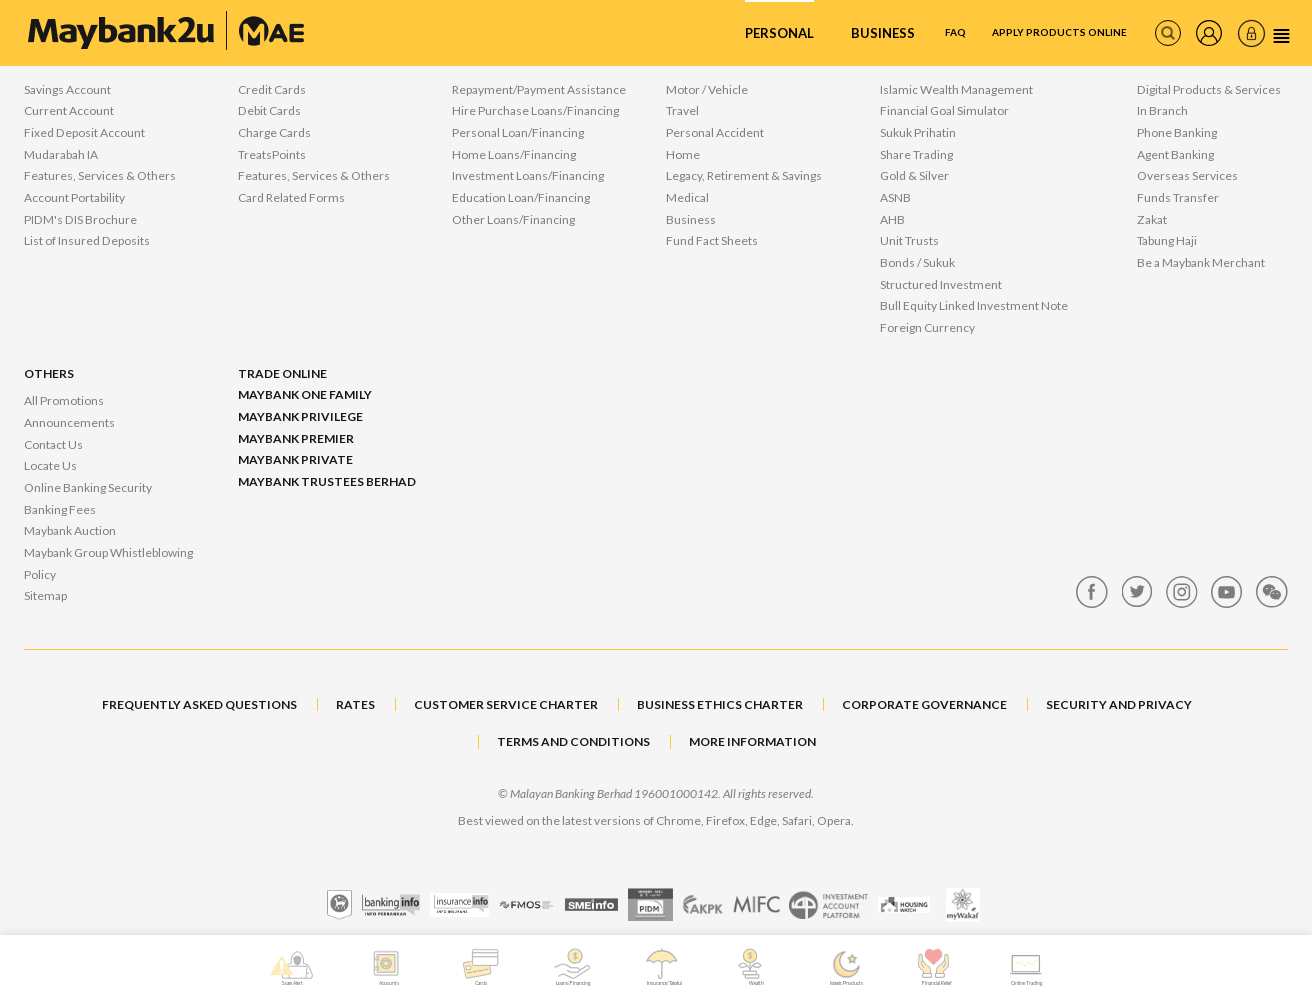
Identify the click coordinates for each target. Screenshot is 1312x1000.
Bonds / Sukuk (917, 262)
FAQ (898, 33)
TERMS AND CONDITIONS (573, 741)
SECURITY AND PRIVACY (1119, 704)
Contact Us (53, 444)
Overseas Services (1187, 175)
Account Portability (74, 197)
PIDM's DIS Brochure (80, 219)
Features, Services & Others (100, 175)
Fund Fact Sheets (712, 240)
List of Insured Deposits (87, 240)
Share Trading (916, 154)
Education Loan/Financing (521, 197)
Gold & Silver (914, 175)
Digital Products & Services (1209, 89)
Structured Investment (941, 284)
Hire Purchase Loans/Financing (535, 110)
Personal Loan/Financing (518, 132)
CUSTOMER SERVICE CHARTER (506, 704)
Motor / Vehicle (707, 89)
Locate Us (50, 465)
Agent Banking (1175, 154)
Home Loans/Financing (514, 154)
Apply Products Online (1029, 33)
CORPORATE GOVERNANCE (924, 704)
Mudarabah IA (61, 154)
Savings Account (67, 89)
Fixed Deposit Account (84, 132)
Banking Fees (60, 509)
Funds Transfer (1178, 197)
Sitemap (45, 595)
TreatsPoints (272, 154)
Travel (682, 110)
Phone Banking (1177, 132)
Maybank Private (295, 459)
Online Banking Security (88, 487)
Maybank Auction (70, 530)
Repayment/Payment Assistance (539, 89)
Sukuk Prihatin (918, 132)
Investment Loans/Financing (528, 175)
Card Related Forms (291, 197)
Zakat (1152, 219)
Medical (687, 197)
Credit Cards (272, 89)
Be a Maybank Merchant (1201, 262)
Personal (715, 33)
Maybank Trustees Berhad (327, 481)
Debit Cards (269, 110)
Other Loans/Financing (513, 219)
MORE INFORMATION (752, 741)
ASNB (895, 197)
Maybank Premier (296, 438)
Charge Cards (274, 132)
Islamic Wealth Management (956, 89)
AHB (892, 219)
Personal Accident (715, 132)
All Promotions (64, 400)
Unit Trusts (909, 240)
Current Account (69, 110)
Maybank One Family (305, 394)
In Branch (1162, 110)
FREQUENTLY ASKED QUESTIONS (199, 704)
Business (818, 33)
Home (683, 154)
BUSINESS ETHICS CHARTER (720, 704)
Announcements (69, 422)
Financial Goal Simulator (944, 110)
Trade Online (282, 373)
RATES (355, 704)
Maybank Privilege (300, 416)
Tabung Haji (1167, 240)
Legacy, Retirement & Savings (744, 175)
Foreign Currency (927, 327)
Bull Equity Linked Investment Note (974, 305)
